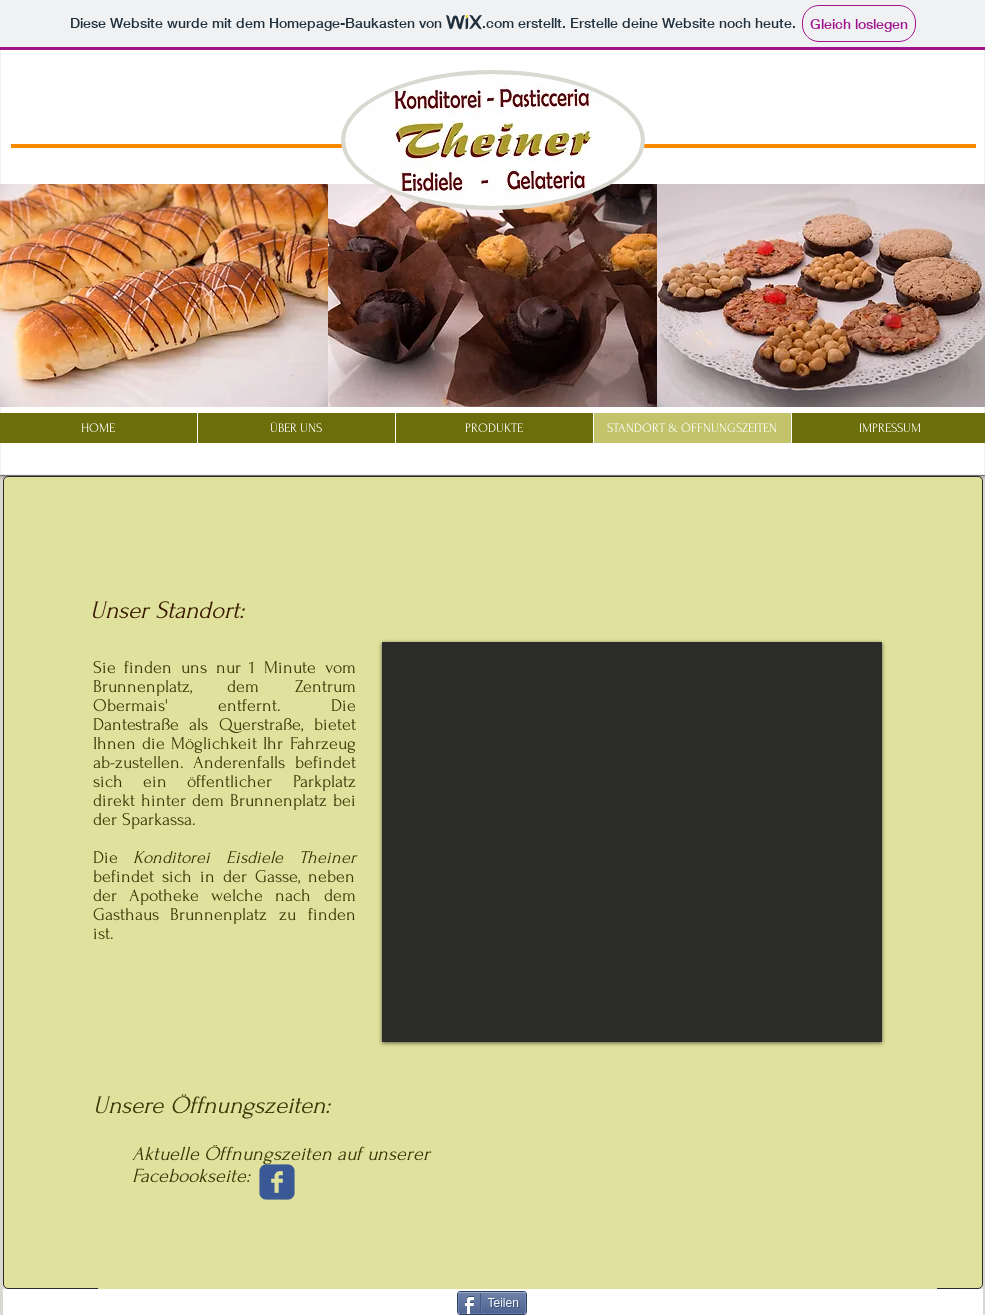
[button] (492, 295)
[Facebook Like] (927, 90)
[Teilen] (492, 1303)
